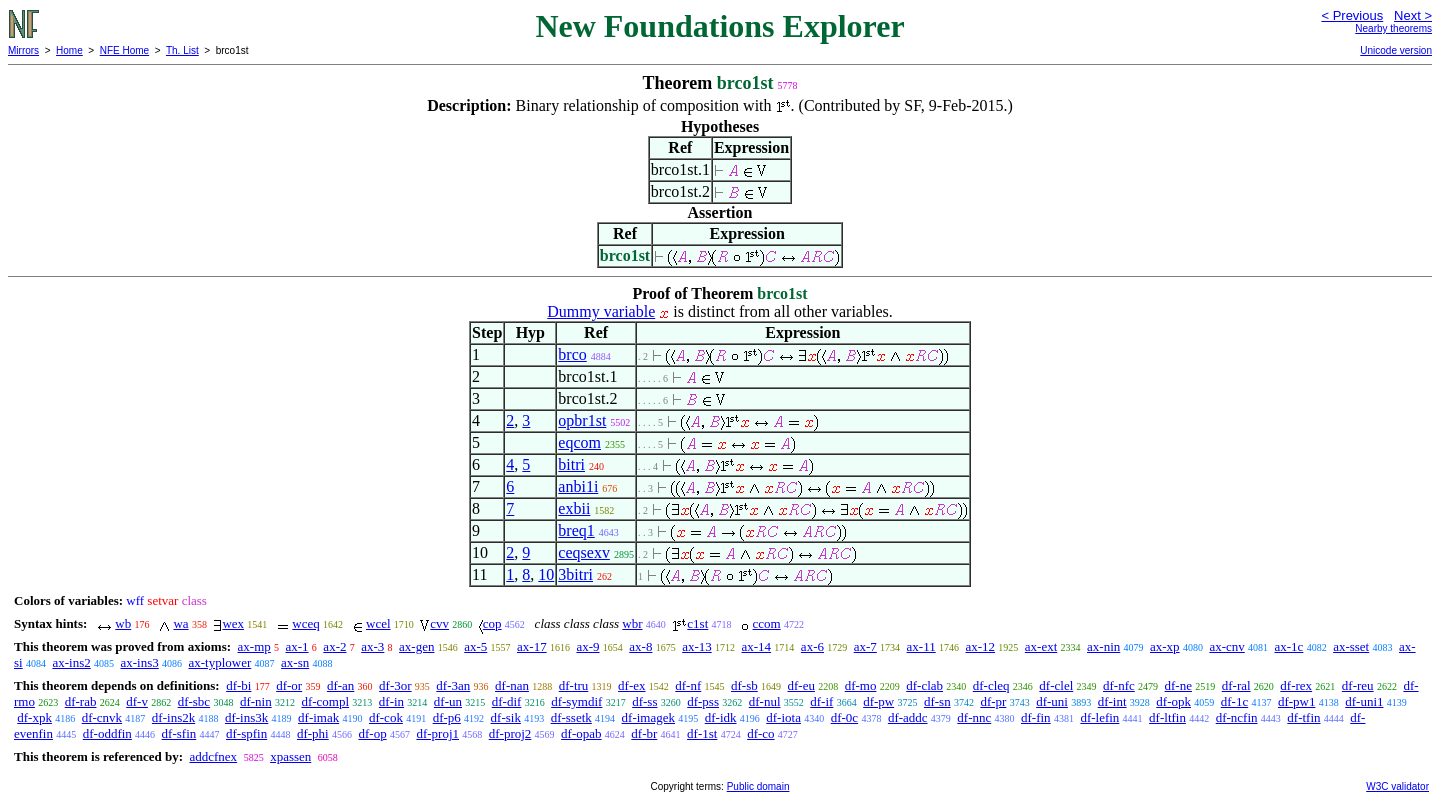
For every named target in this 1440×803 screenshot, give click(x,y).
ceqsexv (584, 552)
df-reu (1358, 685)
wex (233, 623)
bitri (571, 464)
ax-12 (980, 646)
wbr (632, 623)
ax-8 (640, 646)
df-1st (702, 733)
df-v (137, 701)
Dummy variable (601, 311)
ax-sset (1351, 646)
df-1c (1234, 701)
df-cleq (991, 685)
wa (180, 623)
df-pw (878, 701)
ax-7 (865, 646)
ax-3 (372, 646)
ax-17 (532, 646)
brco (572, 354)
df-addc (908, 717)
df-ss (644, 701)
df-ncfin (1237, 717)
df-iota (783, 717)
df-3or (395, 685)
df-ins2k (173, 717)
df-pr (993, 701)
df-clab (924, 685)
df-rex (1296, 685)
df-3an (453, 685)
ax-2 (334, 646)
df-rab (81, 701)
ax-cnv (1226, 646)
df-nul (765, 701)
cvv (439, 623)
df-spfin (246, 733)
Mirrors (23, 50)
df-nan (512, 685)
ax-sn (295, 662)
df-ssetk (571, 717)
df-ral (1236, 685)
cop (492, 623)
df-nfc (1119, 685)
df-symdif (576, 701)
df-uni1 (1364, 701)
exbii (574, 508)
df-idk (721, 717)
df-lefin (1099, 717)
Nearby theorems (1393, 28)
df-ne (1178, 685)
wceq (305, 623)
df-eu (801, 685)
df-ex (631, 685)
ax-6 (812, 646)
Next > (1413, 15)
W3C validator (1397, 786)
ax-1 (297, 646)
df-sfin (179, 733)
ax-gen (416, 646)
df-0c (844, 717)
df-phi (313, 733)
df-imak (318, 717)
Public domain (758, 786)
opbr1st (582, 420)
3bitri (575, 574)
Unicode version (1396, 50)
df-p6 (447, 717)
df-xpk (34, 717)
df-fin (1036, 717)
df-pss (703, 701)
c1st (697, 623)
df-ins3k (246, 717)
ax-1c (1289, 646)
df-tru (574, 685)
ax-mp (254, 646)
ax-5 (475, 646)
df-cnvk (102, 717)
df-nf (688, 685)
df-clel (1056, 685)
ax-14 (757, 646)
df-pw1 (1297, 701)
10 (546, 574)
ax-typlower (219, 662)
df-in (391, 701)
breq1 (576, 530)
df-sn (937, 701)
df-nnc (974, 717)
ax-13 (697, 646)
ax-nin (1103, 646)
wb (123, 623)
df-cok (386, 717)
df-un (448, 701)
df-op (372, 733)
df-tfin (1303, 717)
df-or (289, 685)
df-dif (507, 701)
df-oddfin (107, 733)
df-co (760, 733)
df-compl (325, 701)
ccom (767, 623)
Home (69, 50)
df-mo (861, 685)
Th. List (182, 50)
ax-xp (1165, 646)
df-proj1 (437, 733)
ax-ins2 (71, 662)
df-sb (744, 685)
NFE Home (124, 50)
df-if (821, 701)
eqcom (579, 442)
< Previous (1352, 15)
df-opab (581, 733)
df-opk (1173, 701)
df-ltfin (1167, 717)
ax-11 (921, 646)
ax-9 (587, 646)
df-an (340, 685)
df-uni (1052, 701)
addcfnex (213, 756)
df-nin (256, 701)
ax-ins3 (139, 662)
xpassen (290, 756)
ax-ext (1041, 646)
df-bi (238, 685)
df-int (1112, 701)
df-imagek (648, 717)
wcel (378, 623)
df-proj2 (510, 733)
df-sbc (194, 701)
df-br (644, 733)
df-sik (506, 717)
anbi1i (578, 486)
